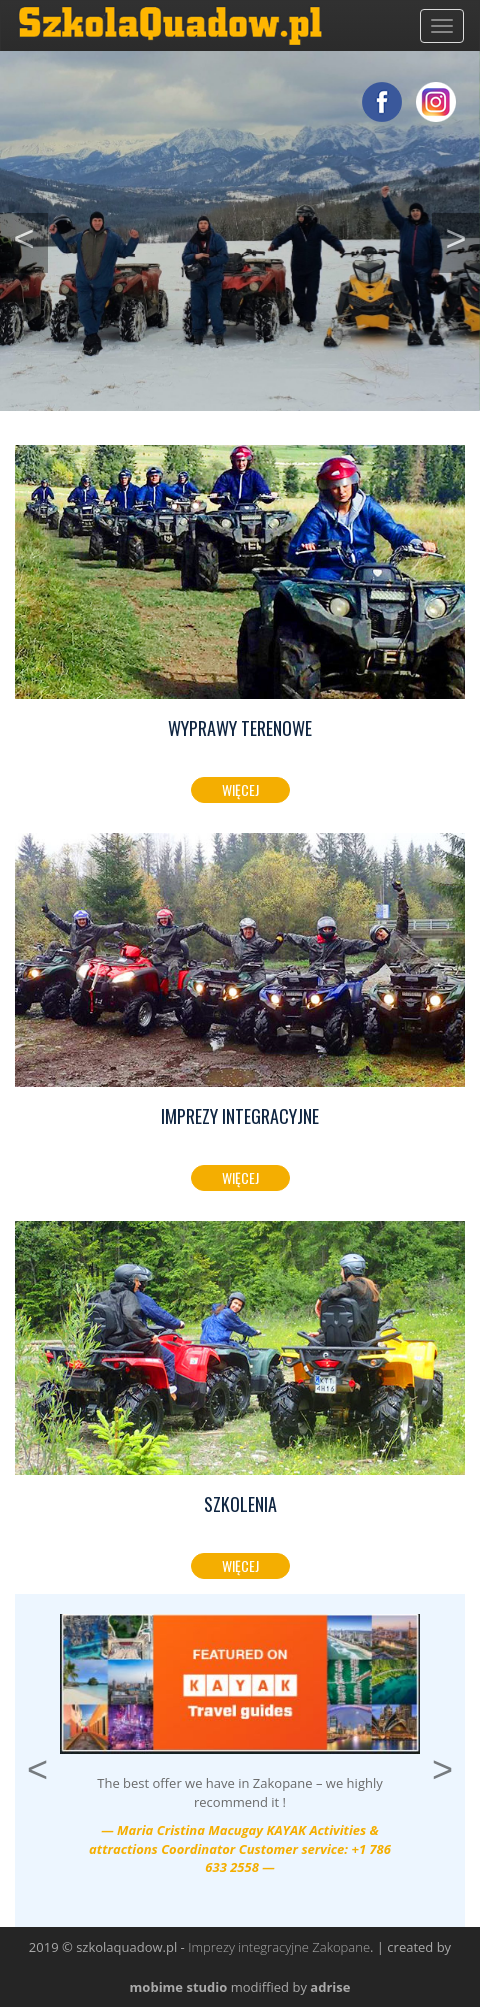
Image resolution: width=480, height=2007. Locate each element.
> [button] (462, 236)
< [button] (30, 236)
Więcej (240, 789)
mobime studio (179, 1987)
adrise (330, 1987)
